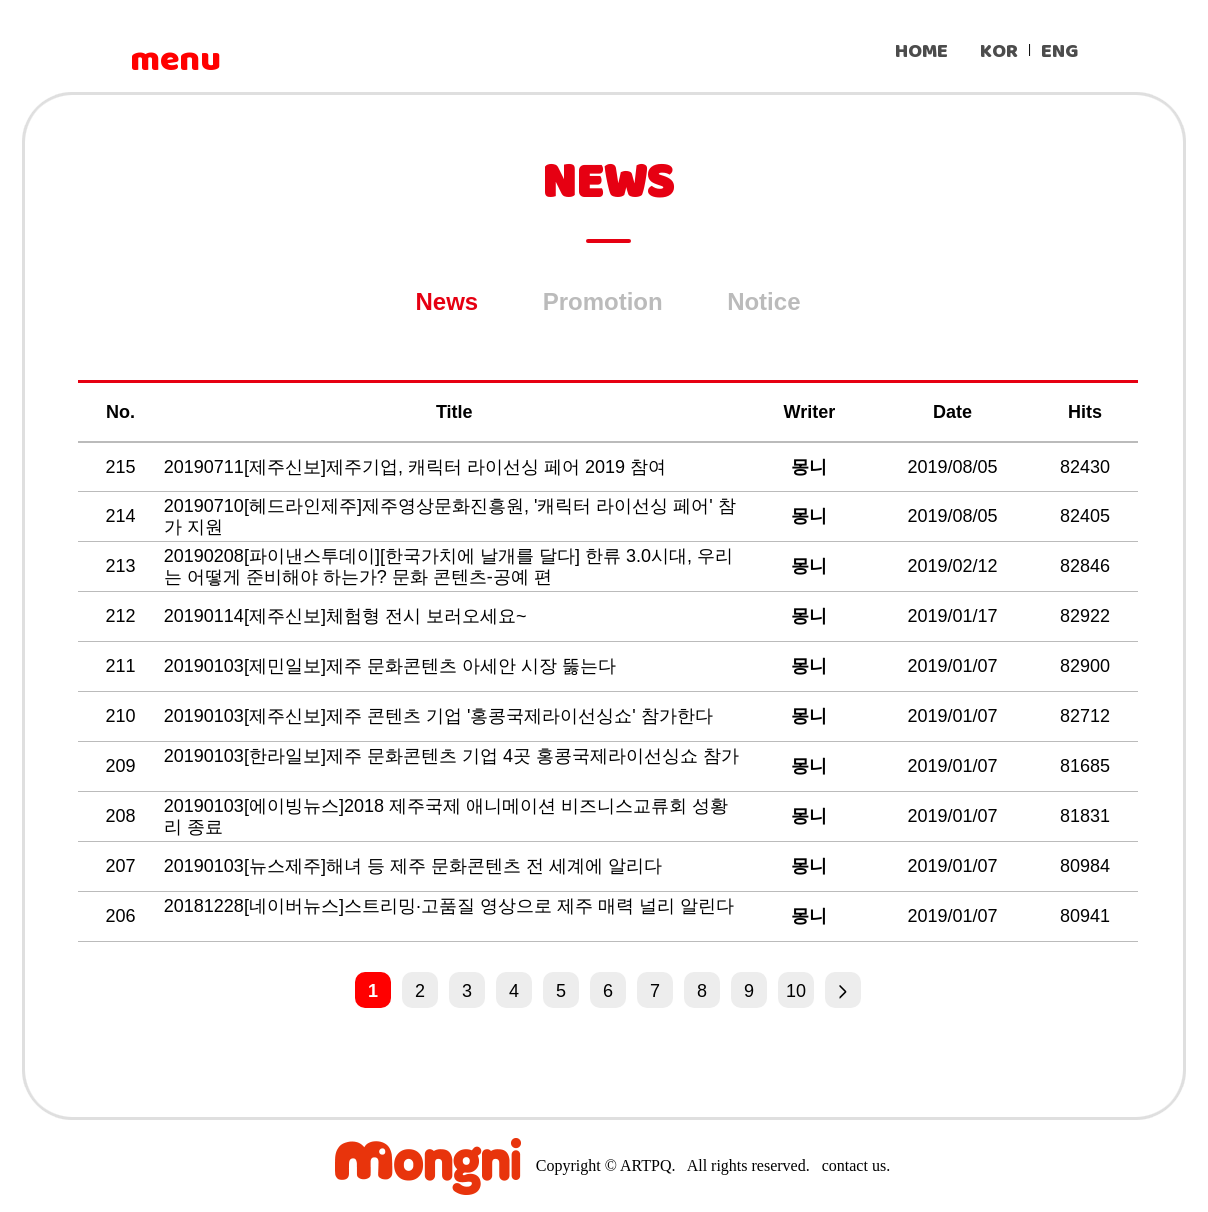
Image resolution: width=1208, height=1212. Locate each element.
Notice (763, 301)
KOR (999, 51)
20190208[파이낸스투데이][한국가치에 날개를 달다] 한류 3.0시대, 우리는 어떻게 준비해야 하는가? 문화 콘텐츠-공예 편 (448, 566)
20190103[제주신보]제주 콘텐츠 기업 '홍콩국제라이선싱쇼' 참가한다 (441, 716)
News (447, 301)
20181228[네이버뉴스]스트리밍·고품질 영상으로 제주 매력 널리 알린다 (449, 906)
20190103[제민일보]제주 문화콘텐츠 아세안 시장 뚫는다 (392, 666)
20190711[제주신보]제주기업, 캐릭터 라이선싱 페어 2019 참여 (417, 467)
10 (796, 991)
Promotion (603, 301)
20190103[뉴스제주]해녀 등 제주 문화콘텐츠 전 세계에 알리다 (415, 866)
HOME (921, 51)
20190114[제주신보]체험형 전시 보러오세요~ (348, 616)
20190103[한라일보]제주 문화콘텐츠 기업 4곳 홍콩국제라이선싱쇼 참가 (451, 756)
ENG (1059, 51)
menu (175, 60)
